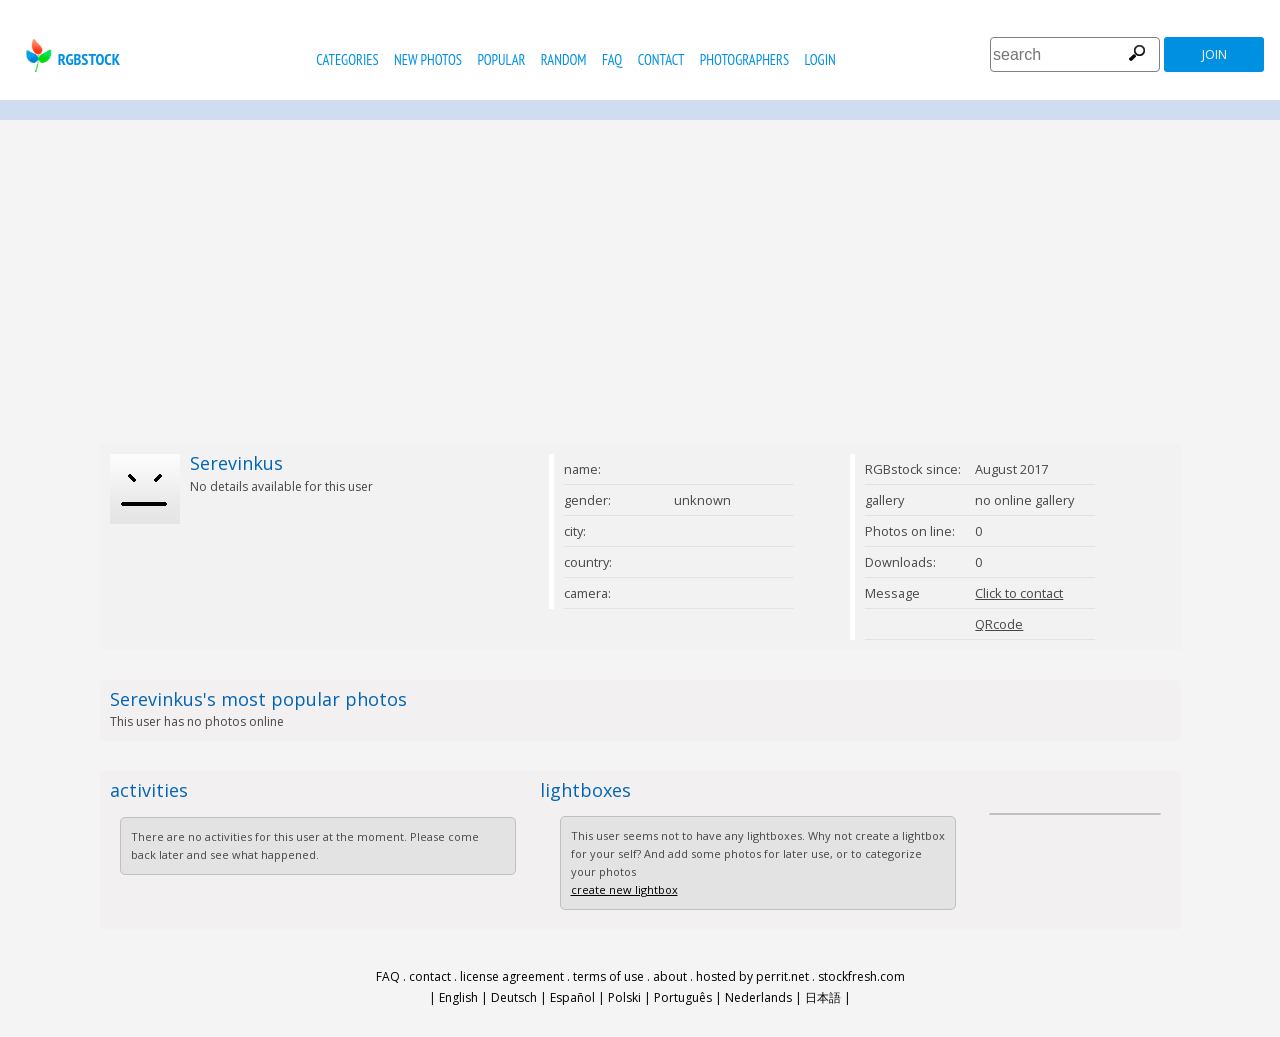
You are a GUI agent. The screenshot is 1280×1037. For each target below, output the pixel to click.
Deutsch (514, 997)
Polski (624, 997)
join (1214, 54)
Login (820, 59)
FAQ (612, 59)
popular (501, 59)
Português (683, 997)
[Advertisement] (640, 282)
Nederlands (758, 997)
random (564, 59)
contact (661, 59)
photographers (744, 59)
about (670, 976)
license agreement (512, 976)
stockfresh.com (861, 976)
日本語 (823, 997)
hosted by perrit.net (752, 976)
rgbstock (70, 55)
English (458, 997)
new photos (428, 59)
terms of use (608, 976)
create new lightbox (624, 889)
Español (572, 997)
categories (347, 59)
